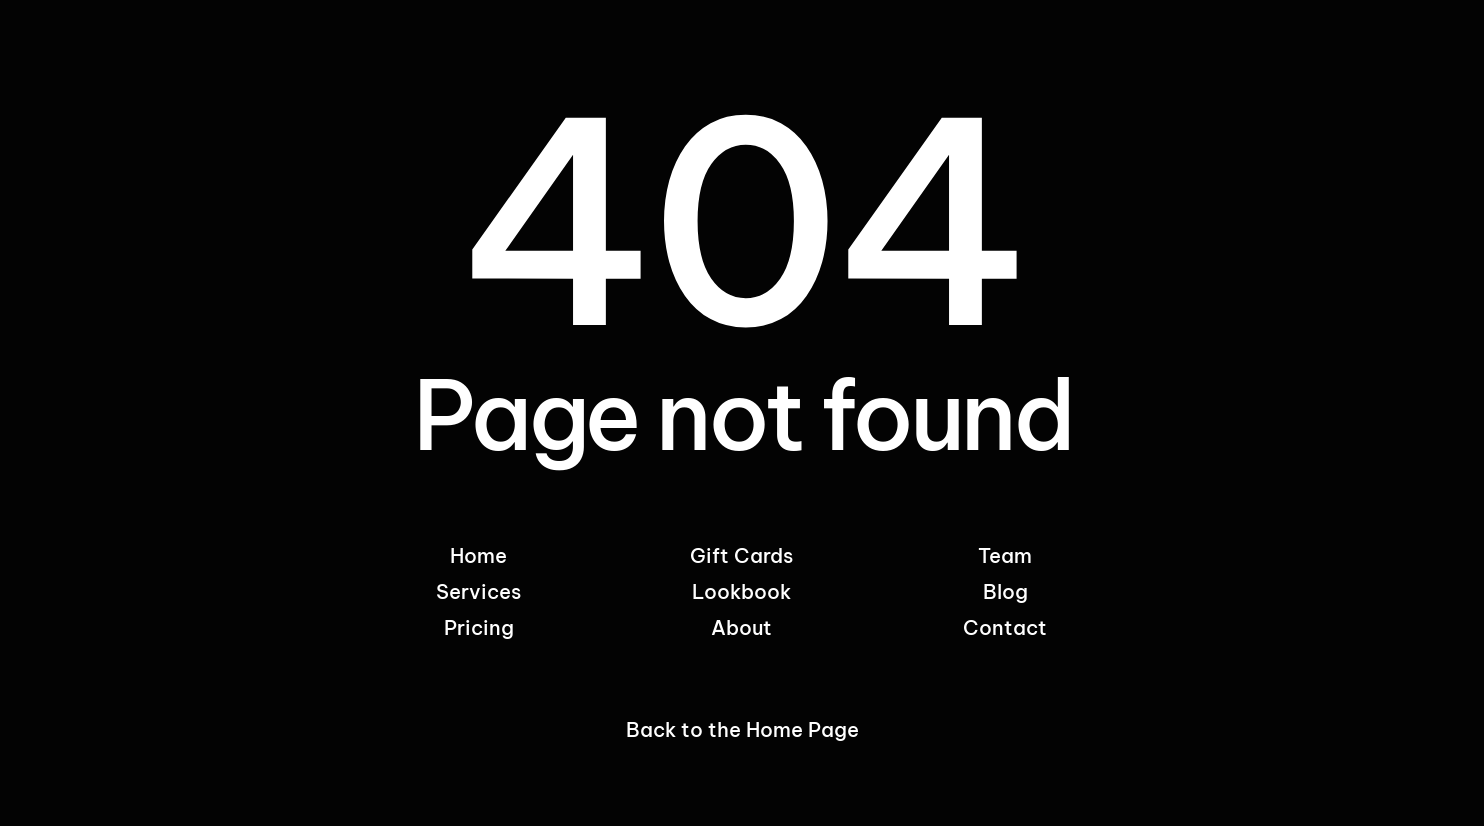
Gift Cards (741, 555)
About (741, 627)
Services (478, 591)
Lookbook (741, 591)
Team (1005, 555)
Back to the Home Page (742, 729)
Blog (1005, 591)
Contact (1005, 627)
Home (478, 555)
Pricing (479, 627)
